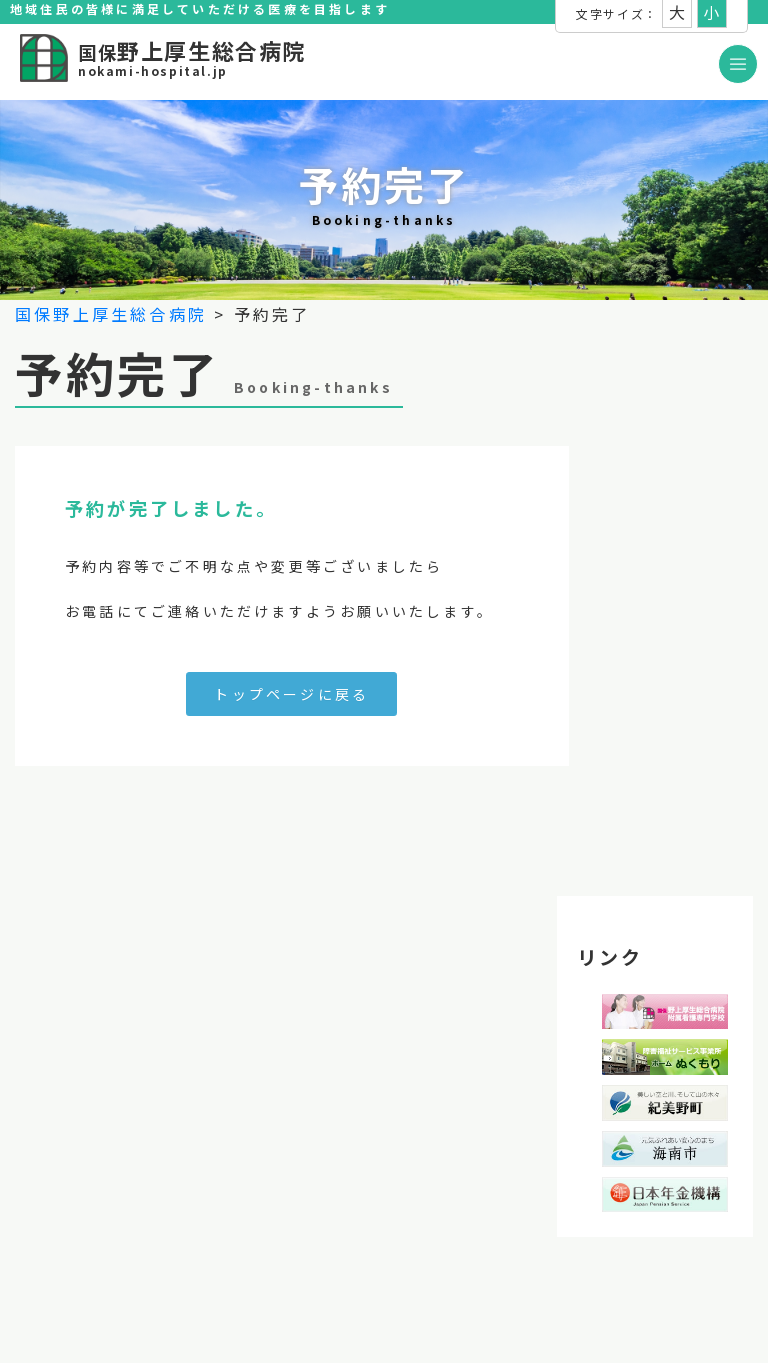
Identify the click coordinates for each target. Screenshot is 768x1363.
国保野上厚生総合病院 (111, 314)
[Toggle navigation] (738, 64)
